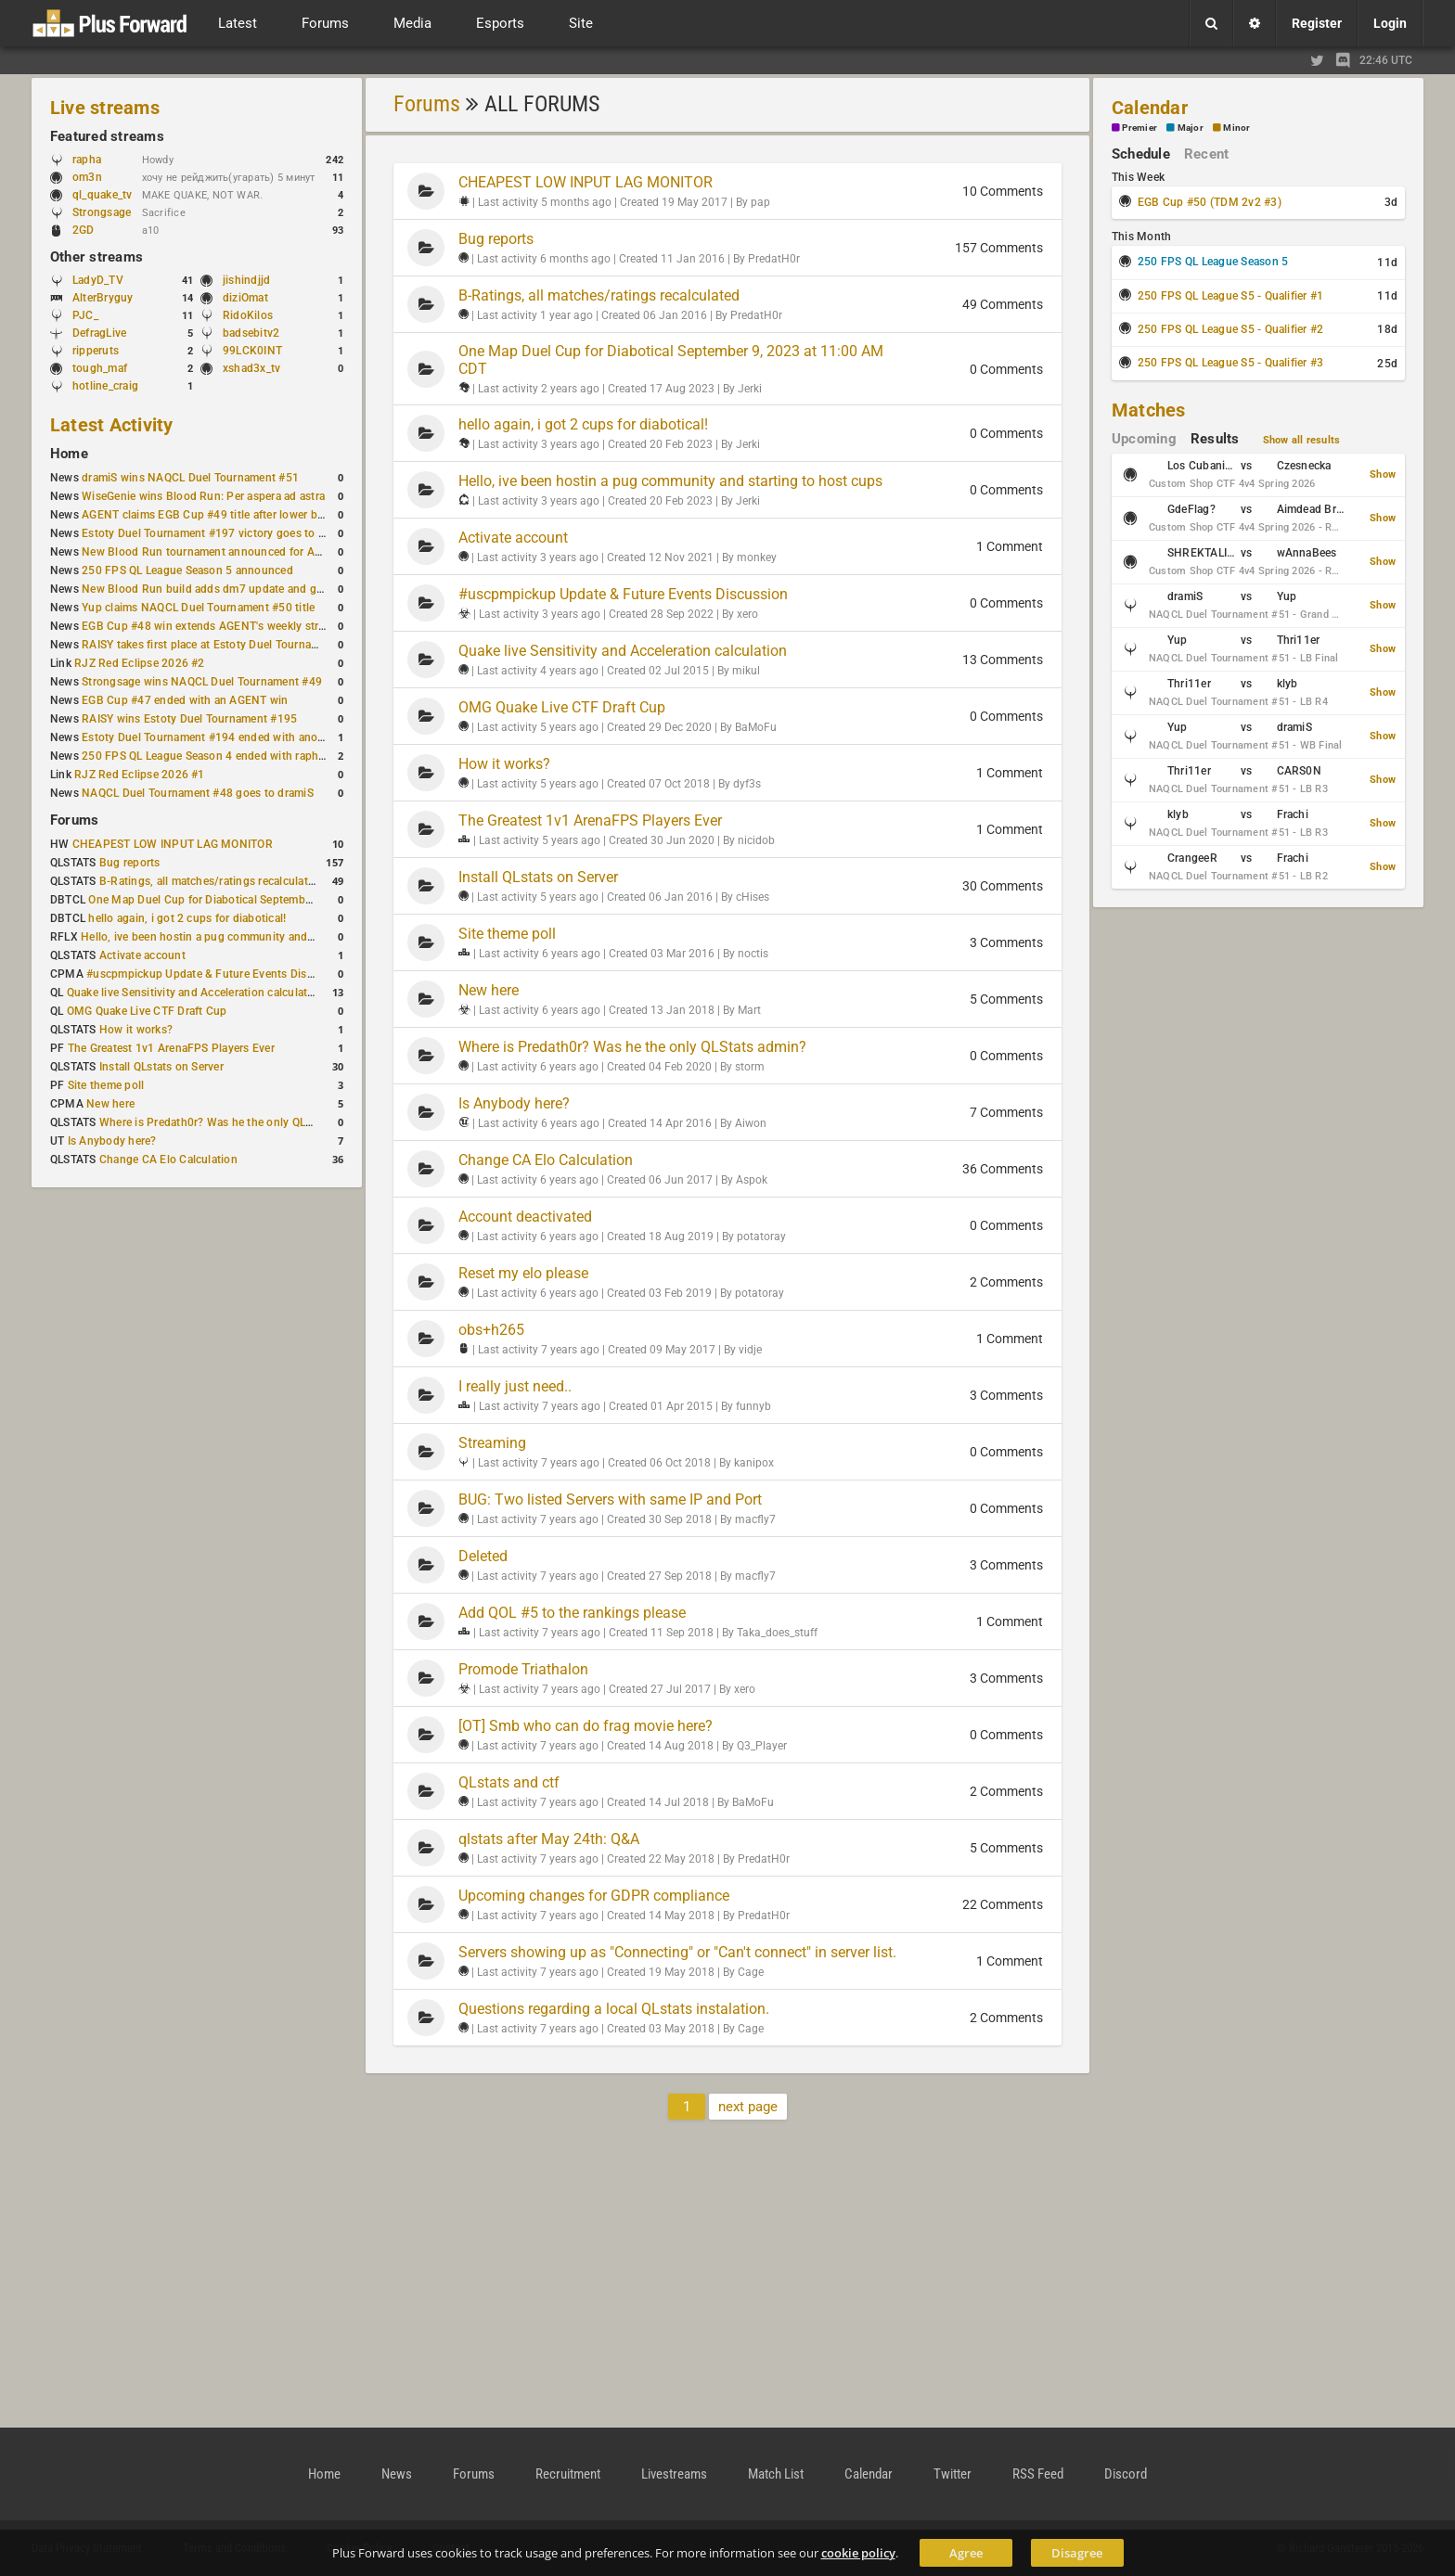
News (396, 2474)
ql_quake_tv (102, 194)
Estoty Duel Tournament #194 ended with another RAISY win (237, 737)
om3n (96, 177)
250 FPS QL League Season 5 (1213, 261)
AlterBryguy (103, 297)
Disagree (1076, 2552)
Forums (74, 820)
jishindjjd (246, 280)
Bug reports (130, 862)
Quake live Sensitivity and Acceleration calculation (195, 992)
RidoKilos (248, 315)
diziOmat (245, 297)
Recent (1206, 154)
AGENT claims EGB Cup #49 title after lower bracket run (225, 514)
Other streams (96, 257)
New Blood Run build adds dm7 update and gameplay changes (243, 589)
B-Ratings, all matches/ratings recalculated (209, 881)
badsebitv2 (251, 333)
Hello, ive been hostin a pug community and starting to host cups (249, 936)
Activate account (142, 955)
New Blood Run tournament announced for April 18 (214, 551)
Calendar (1150, 107)
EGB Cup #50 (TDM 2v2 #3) (1209, 202)
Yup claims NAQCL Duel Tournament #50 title (198, 607)
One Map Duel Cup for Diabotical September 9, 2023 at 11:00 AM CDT (268, 899)
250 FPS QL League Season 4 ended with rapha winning (225, 756)
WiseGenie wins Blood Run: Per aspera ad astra (203, 496)
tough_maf (99, 368)
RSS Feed (1037, 2474)
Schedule (1141, 154)
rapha (86, 159)
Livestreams (674, 2474)
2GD (83, 230)
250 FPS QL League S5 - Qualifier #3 (1230, 362)
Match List (776, 2474)
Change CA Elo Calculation (168, 1159)
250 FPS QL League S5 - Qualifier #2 (1230, 329)
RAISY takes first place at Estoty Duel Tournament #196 (224, 644)
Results (1215, 438)
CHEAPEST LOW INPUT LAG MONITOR (172, 844)
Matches (1149, 410)
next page (748, 2106)
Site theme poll (106, 1085)
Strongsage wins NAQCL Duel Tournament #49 (202, 681)
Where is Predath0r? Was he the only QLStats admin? (235, 1122)
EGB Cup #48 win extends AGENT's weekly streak (209, 626)
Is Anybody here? (112, 1140)
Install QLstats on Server (161, 1066)
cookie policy (858, 2552)
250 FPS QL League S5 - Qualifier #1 (1230, 295)
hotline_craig (105, 385)
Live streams (105, 107)
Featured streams (107, 136)
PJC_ (85, 315)
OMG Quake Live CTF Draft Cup (147, 1011)
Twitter (953, 2474)
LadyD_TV (97, 280)
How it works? (136, 1029)
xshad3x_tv (251, 368)
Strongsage (101, 212)
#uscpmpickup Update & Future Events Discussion (216, 974)
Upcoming (1144, 438)
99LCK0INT (252, 350)
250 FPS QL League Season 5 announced (187, 570)
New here (110, 1103)
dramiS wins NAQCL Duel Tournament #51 (190, 477)
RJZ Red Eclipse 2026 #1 (139, 774)
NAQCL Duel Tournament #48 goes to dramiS (198, 793)
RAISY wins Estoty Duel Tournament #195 (189, 718)
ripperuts (95, 350)
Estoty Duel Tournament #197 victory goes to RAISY (216, 533)
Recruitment (567, 2474)
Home (69, 453)
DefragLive (99, 333)
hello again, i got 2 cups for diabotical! (187, 918)
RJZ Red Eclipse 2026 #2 (139, 663)
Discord (1125, 2474)
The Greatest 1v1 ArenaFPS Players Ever (171, 1048)
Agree (966, 2552)
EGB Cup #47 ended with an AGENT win (185, 700)
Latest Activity (112, 425)
